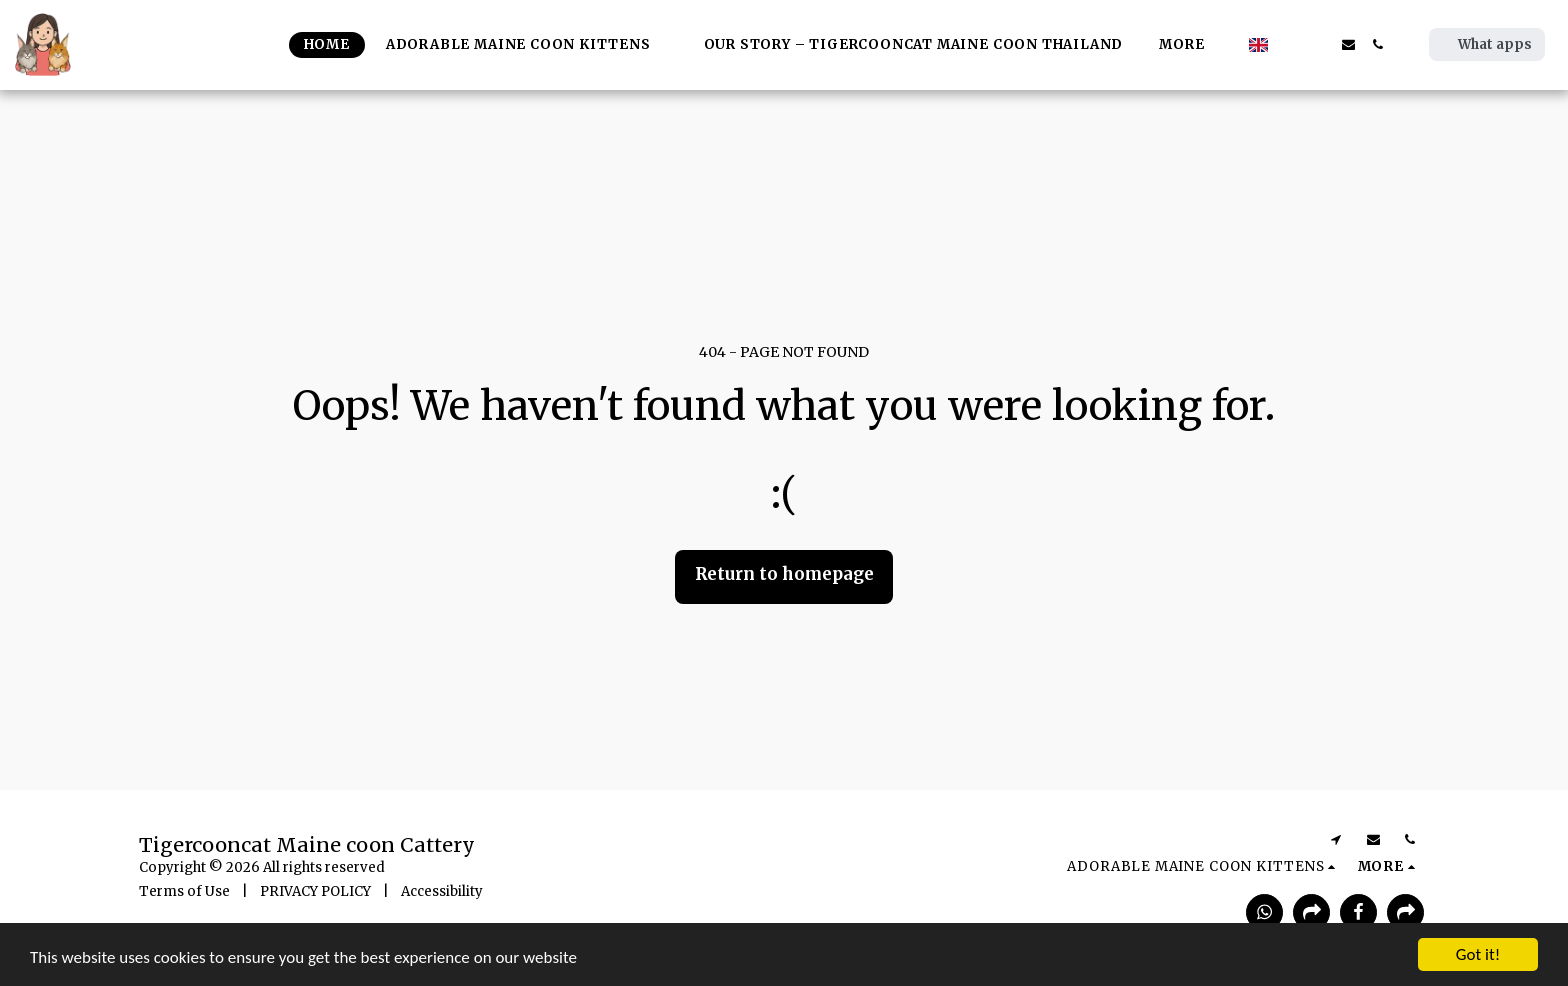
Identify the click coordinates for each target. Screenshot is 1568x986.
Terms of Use (184, 891)
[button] (1290, 44)
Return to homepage (784, 574)
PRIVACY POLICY (315, 891)
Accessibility (442, 891)
